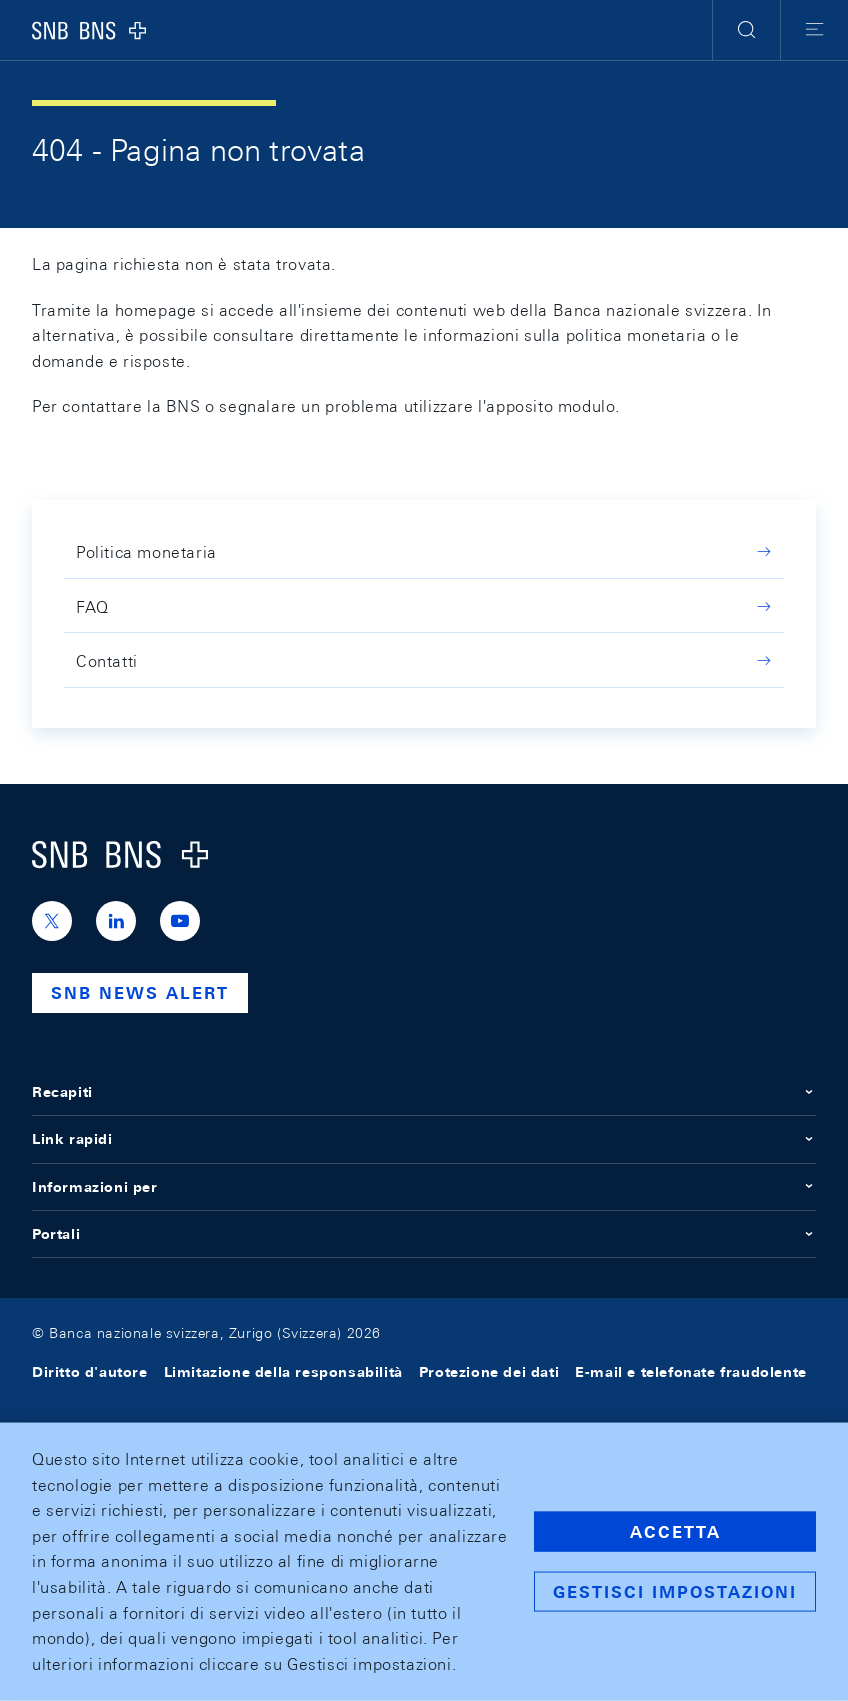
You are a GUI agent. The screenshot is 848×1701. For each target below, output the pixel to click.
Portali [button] (424, 1234)
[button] (746, 30)
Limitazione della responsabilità (283, 1372)
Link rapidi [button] (424, 1139)
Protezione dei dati (489, 1372)
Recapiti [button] (424, 1092)
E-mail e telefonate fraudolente (691, 1372)
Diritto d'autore (90, 1372)
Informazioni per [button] (424, 1187)
